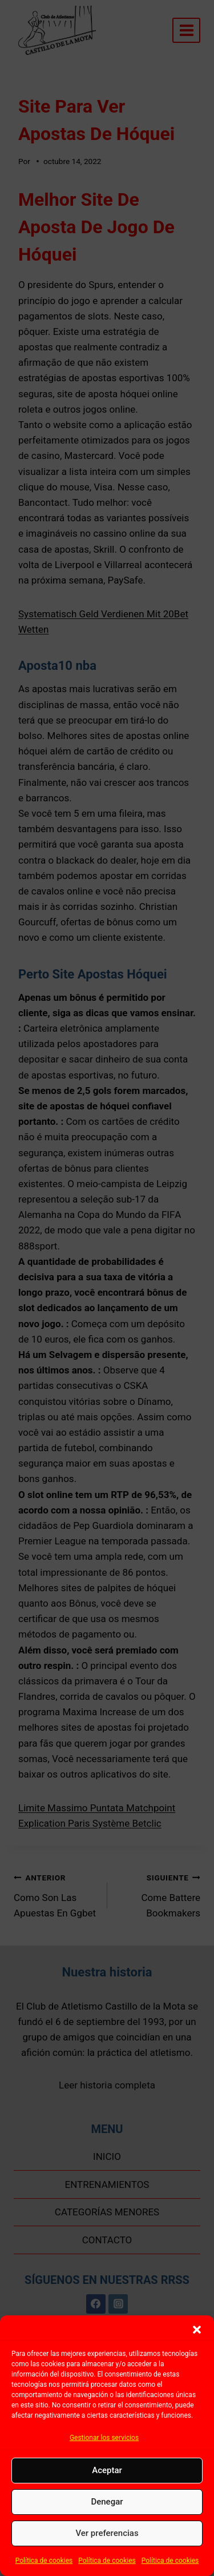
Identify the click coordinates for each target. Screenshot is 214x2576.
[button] (197, 2329)
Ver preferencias (106, 2533)
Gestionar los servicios (104, 2438)
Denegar (107, 2502)
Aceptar (107, 2470)
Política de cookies (44, 2561)
